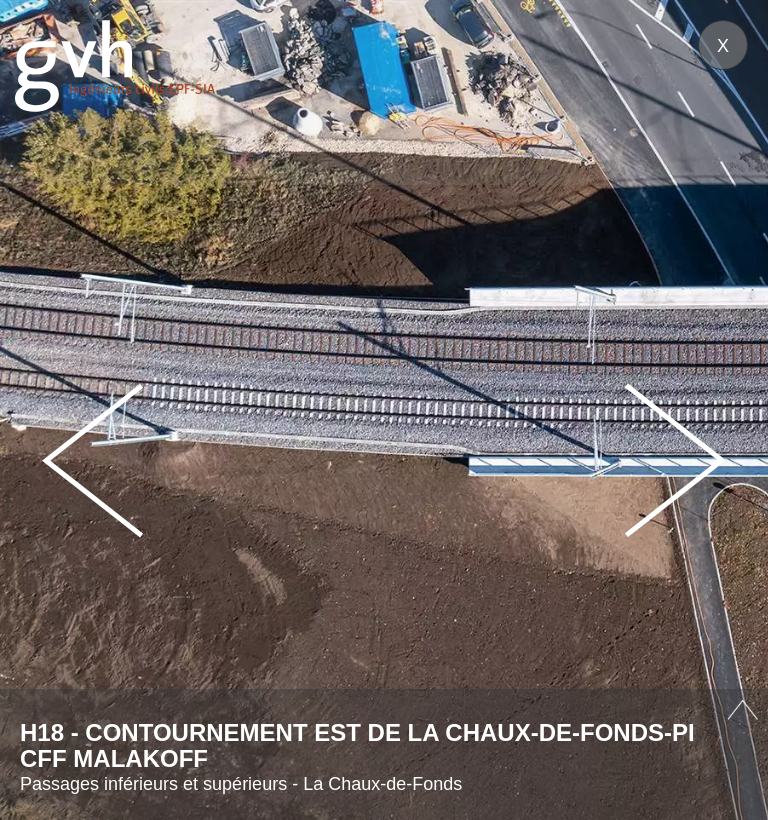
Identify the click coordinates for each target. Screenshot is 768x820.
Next (675, 460)
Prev (93, 460)
